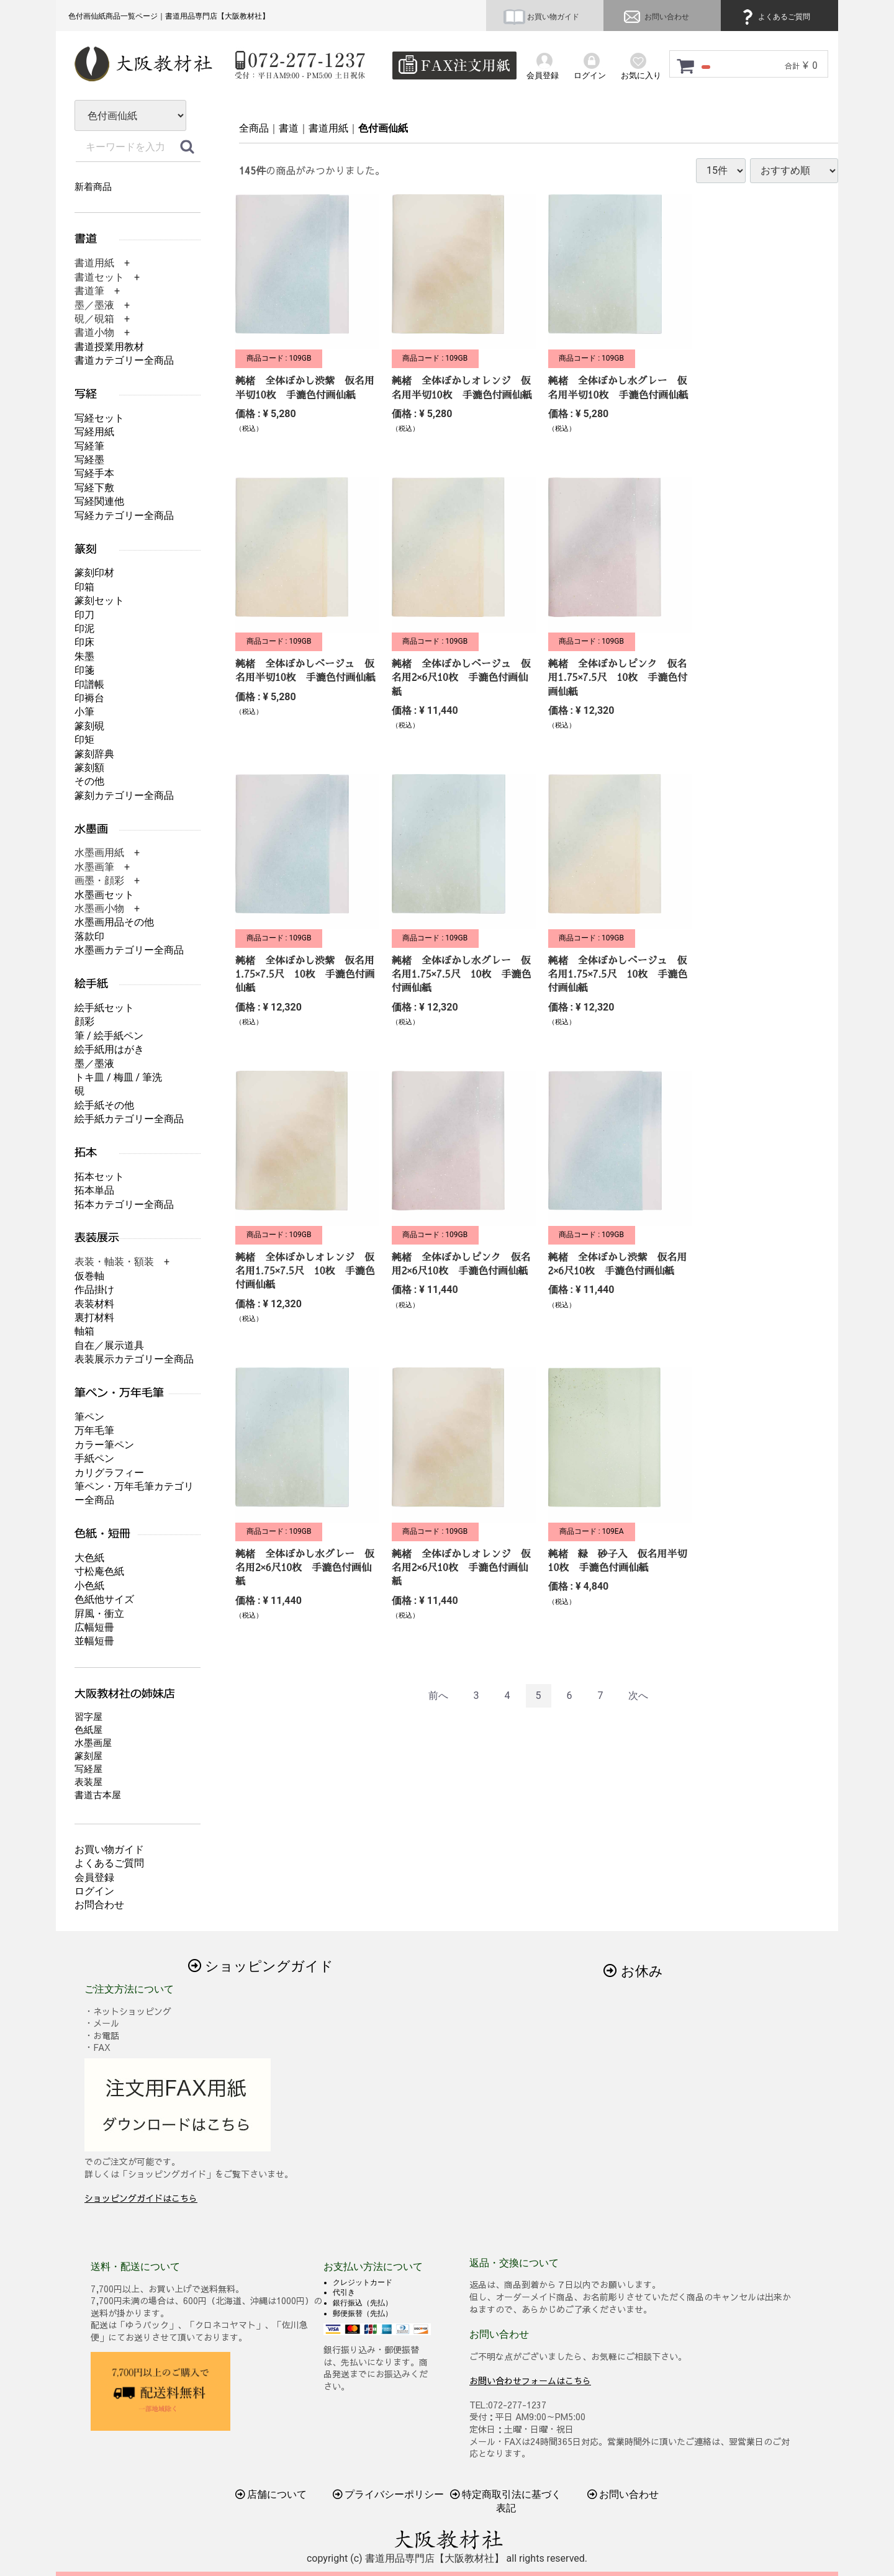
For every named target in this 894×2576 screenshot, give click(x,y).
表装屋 (88, 1782)
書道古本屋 (97, 1795)
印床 (84, 642)
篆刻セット (99, 600)
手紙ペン (94, 1458)
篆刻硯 (89, 726)
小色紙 (89, 1586)
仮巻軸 (89, 1276)
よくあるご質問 (774, 16)
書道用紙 (328, 128)
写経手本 (94, 473)
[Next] (638, 1696)
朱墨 (84, 656)
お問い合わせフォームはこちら (530, 2380)
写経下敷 (94, 487)
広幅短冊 (94, 1627)
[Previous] (438, 1696)
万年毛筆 (94, 1430)
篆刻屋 (88, 1756)
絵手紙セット (104, 1008)
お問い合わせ (655, 16)
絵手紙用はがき (109, 1049)
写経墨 (89, 460)
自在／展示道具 (109, 1345)
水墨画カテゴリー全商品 (129, 950)
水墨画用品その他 (114, 922)
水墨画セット (104, 895)
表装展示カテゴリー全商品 (134, 1359)
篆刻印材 (94, 573)
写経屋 (88, 1769)
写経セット (99, 418)
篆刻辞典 (94, 754)
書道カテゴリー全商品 (124, 360)
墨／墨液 (94, 1064)
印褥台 (89, 698)
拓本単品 (94, 1190)
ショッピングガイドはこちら (140, 2198)
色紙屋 (88, 1730)
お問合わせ (99, 1905)
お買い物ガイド (541, 16)
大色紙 (89, 1558)
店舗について (271, 2494)
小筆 (84, 712)
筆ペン (89, 1417)
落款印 (89, 936)
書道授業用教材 (109, 347)
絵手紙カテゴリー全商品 (129, 1119)
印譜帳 (89, 684)
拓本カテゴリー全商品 (124, 1204)
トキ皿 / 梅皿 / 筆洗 (118, 1077)
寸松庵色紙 (99, 1571)
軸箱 (84, 1331)
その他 (89, 781)
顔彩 (84, 1021)
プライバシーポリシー (389, 2494)
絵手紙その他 (104, 1105)
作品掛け (94, 1289)
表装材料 (94, 1304)
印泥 (84, 628)
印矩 (84, 739)
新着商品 (93, 186)
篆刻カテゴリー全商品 (124, 795)
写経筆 (89, 446)
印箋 (84, 670)
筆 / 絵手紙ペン (108, 1036)
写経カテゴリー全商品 (124, 515)
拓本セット (99, 1176)
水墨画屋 (93, 1743)
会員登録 (94, 1877)
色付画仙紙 (383, 128)
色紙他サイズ (104, 1599)
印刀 (84, 615)
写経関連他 (99, 501)
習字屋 (88, 1717)
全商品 (254, 128)
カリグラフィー (109, 1473)
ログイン (94, 1891)
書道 (289, 128)
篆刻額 (89, 767)
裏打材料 (94, 1317)
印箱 (84, 587)
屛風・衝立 (99, 1613)
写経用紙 (94, 432)
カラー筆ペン (104, 1445)
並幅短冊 (94, 1641)
